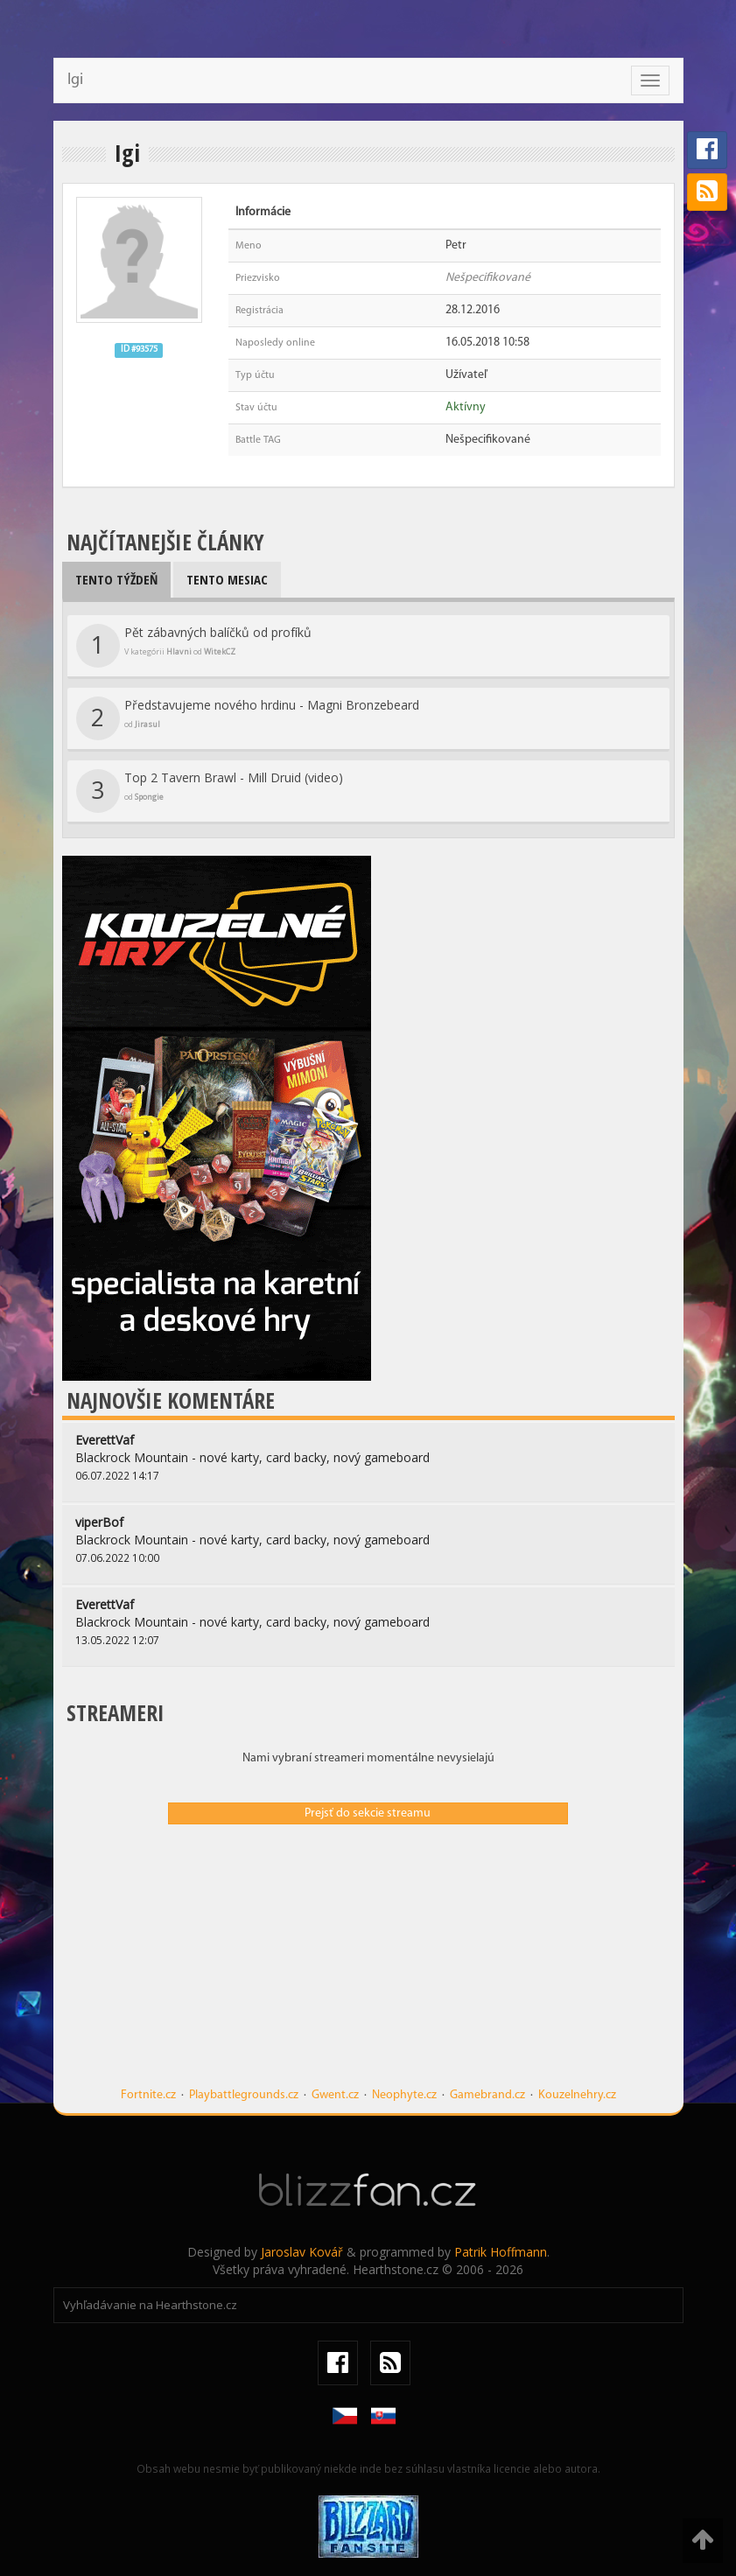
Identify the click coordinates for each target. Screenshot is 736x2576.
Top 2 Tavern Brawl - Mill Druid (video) (209, 791)
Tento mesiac (227, 579)
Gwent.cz (335, 2095)
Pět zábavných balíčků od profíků (194, 646)
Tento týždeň (116, 579)
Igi (75, 80)
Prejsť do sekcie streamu (368, 1813)
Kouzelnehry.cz (577, 2095)
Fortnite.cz (148, 2095)
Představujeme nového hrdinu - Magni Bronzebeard (247, 718)
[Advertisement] (368, 1964)
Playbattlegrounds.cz (243, 2095)
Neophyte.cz (404, 2095)
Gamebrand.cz (487, 2095)
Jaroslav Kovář (302, 2252)
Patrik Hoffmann (500, 2252)
